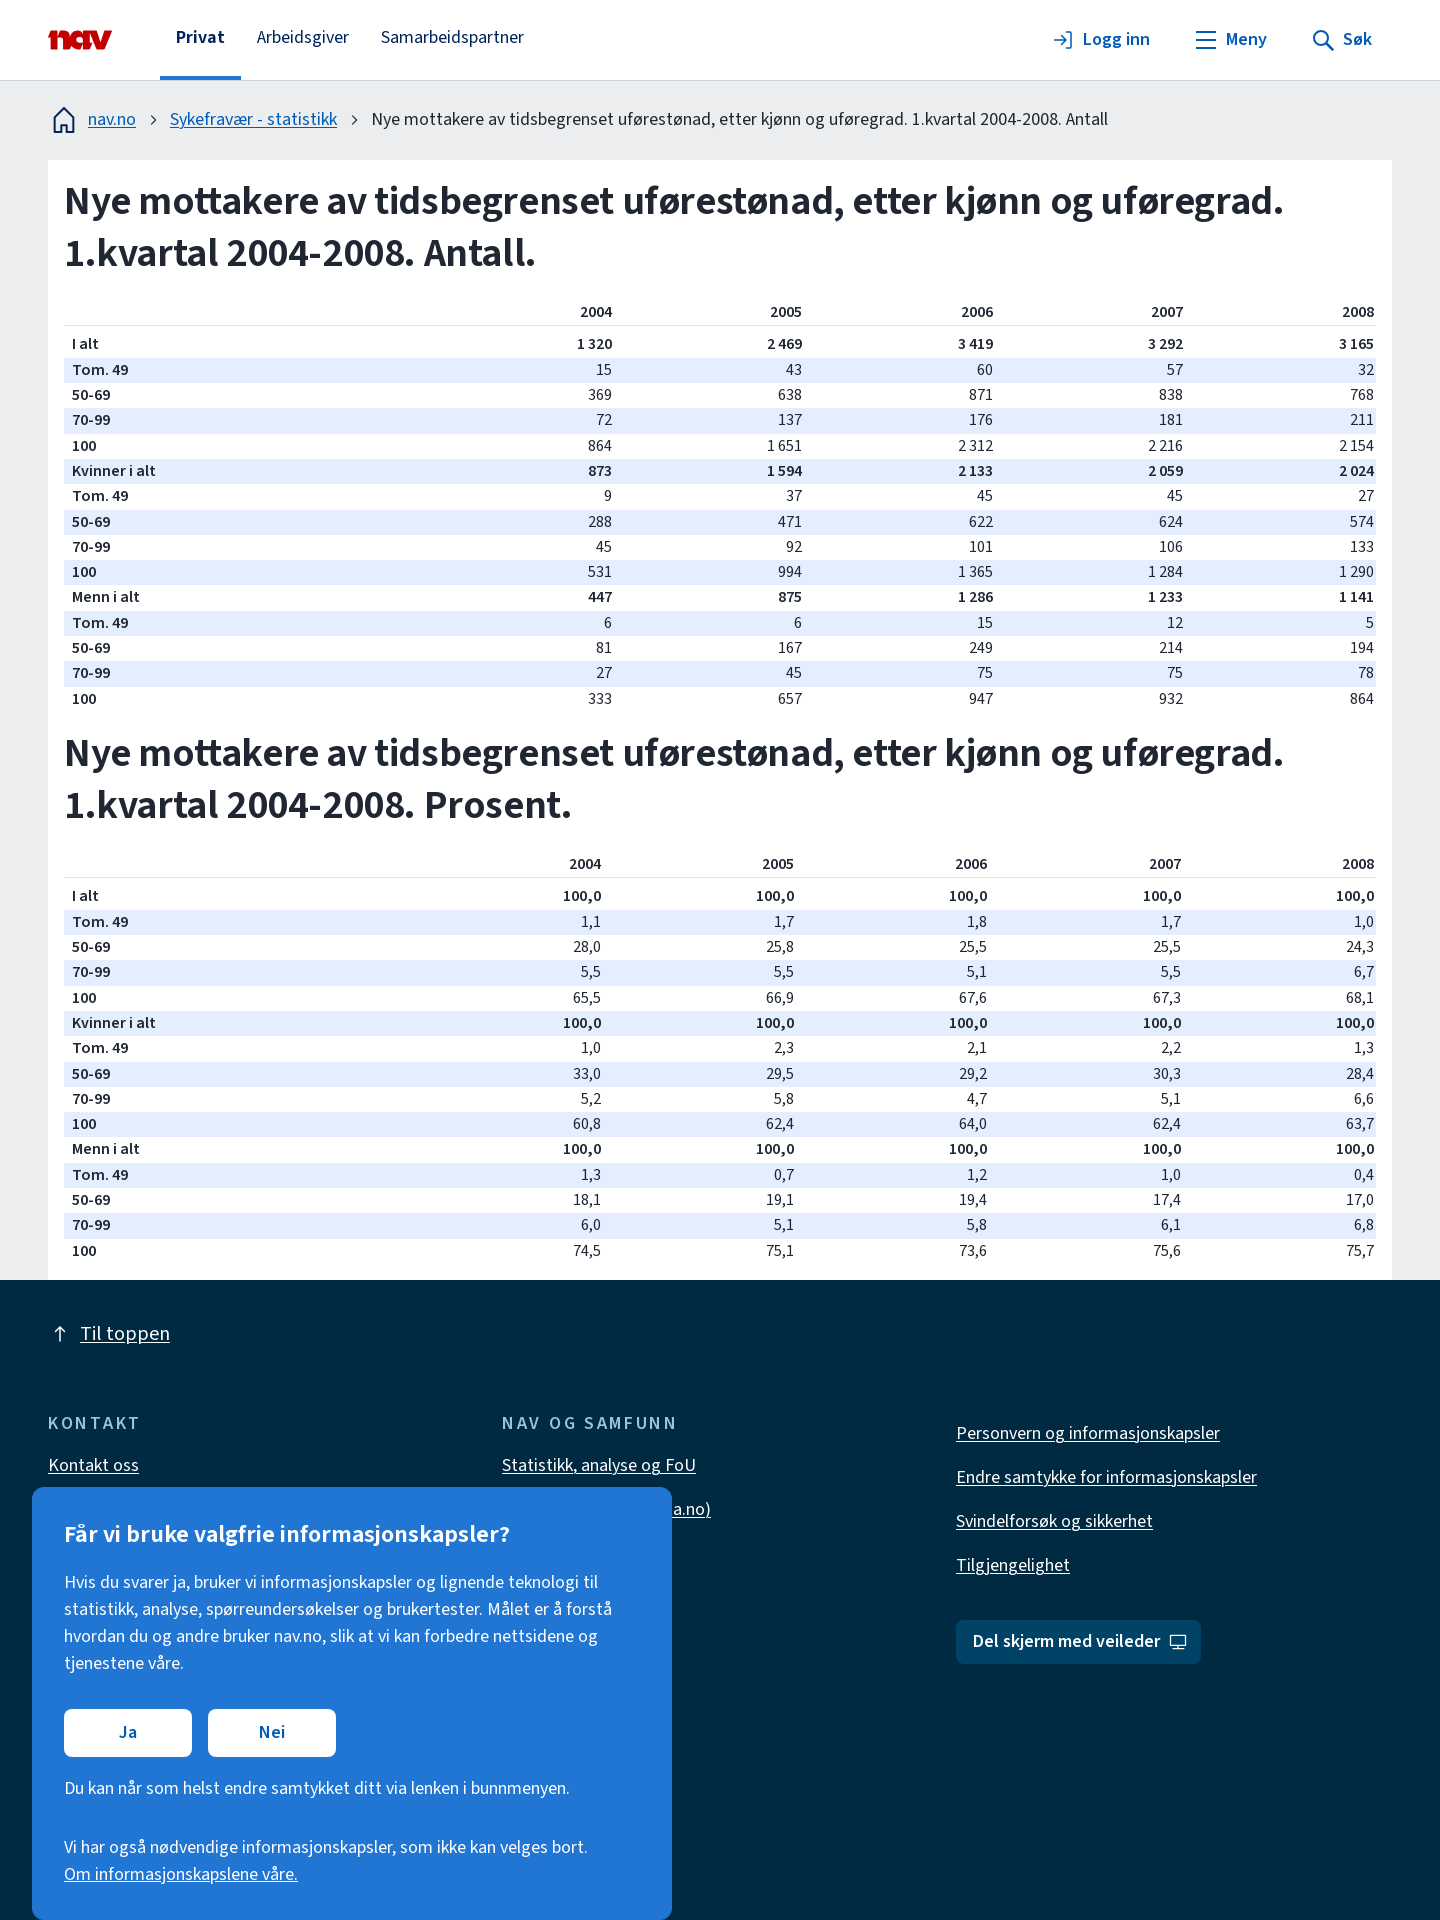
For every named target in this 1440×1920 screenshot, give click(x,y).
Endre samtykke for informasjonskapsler (1106, 1477)
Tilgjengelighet (1013, 1565)
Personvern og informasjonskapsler (1088, 1433)
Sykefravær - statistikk (253, 119)
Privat (200, 37)
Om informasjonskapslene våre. (181, 1874)
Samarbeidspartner (452, 37)
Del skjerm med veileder (1080, 1641)
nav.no (92, 120)
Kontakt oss (93, 1465)
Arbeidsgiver (303, 37)
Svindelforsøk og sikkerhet (1054, 1521)
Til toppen (109, 1334)
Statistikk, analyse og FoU (599, 1465)
